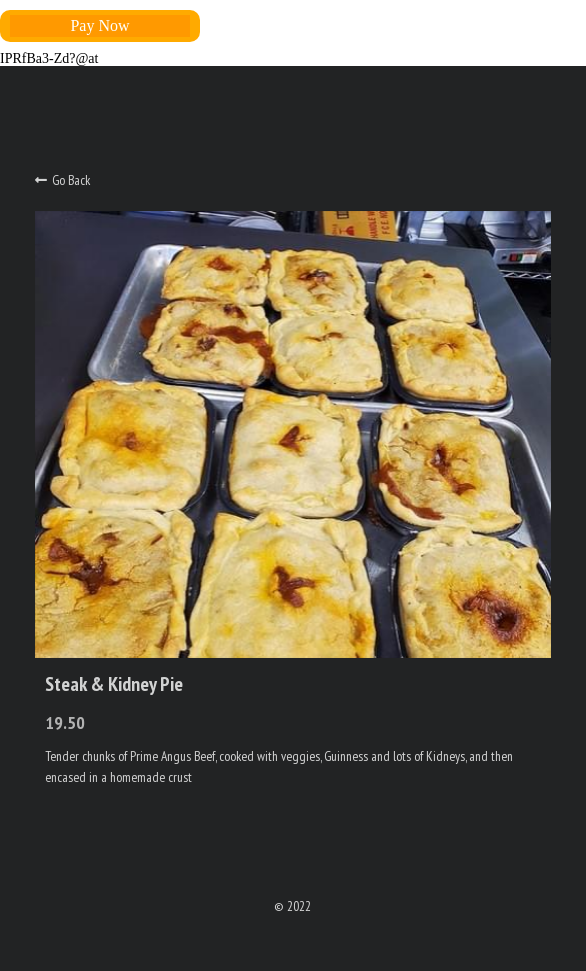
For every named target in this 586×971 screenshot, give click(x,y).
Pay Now (99, 25)
